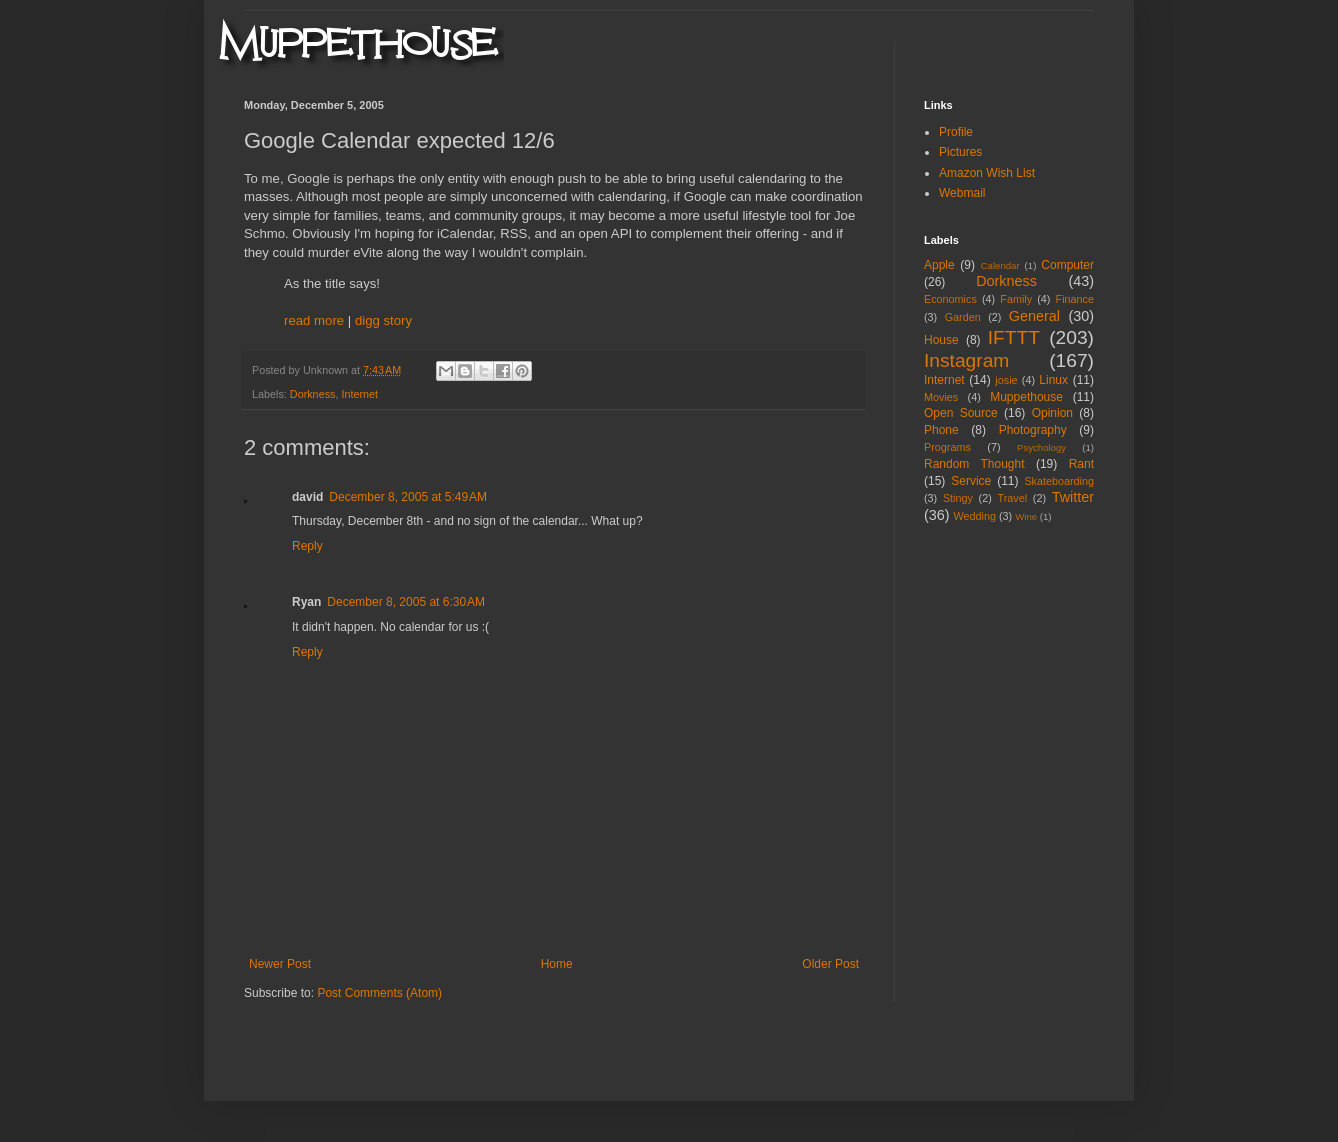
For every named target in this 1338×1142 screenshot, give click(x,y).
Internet (359, 394)
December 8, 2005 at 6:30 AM (406, 602)
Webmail (962, 193)
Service (971, 481)
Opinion (1052, 413)
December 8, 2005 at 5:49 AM (408, 497)
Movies (941, 397)
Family (1016, 299)
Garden (963, 317)
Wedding (975, 516)
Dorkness (313, 394)
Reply (307, 546)
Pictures (960, 152)
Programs (947, 447)
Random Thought (974, 464)
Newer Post (280, 964)
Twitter (1073, 497)
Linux (1053, 380)
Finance (1075, 299)
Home (557, 964)
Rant (1081, 464)
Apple (939, 265)
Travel (1012, 498)
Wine (1026, 516)
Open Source (961, 413)
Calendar (1000, 265)
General (1034, 316)
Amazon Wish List (987, 173)
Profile (956, 132)
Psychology (1041, 447)
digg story (383, 320)
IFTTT (1014, 337)
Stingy (958, 498)
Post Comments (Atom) (379, 993)
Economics (950, 299)
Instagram (966, 360)
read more (314, 320)
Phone (941, 430)
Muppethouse (1026, 397)
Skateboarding (1059, 481)
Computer (1067, 265)
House (941, 340)
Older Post (830, 964)
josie (1006, 380)
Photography (1033, 430)
